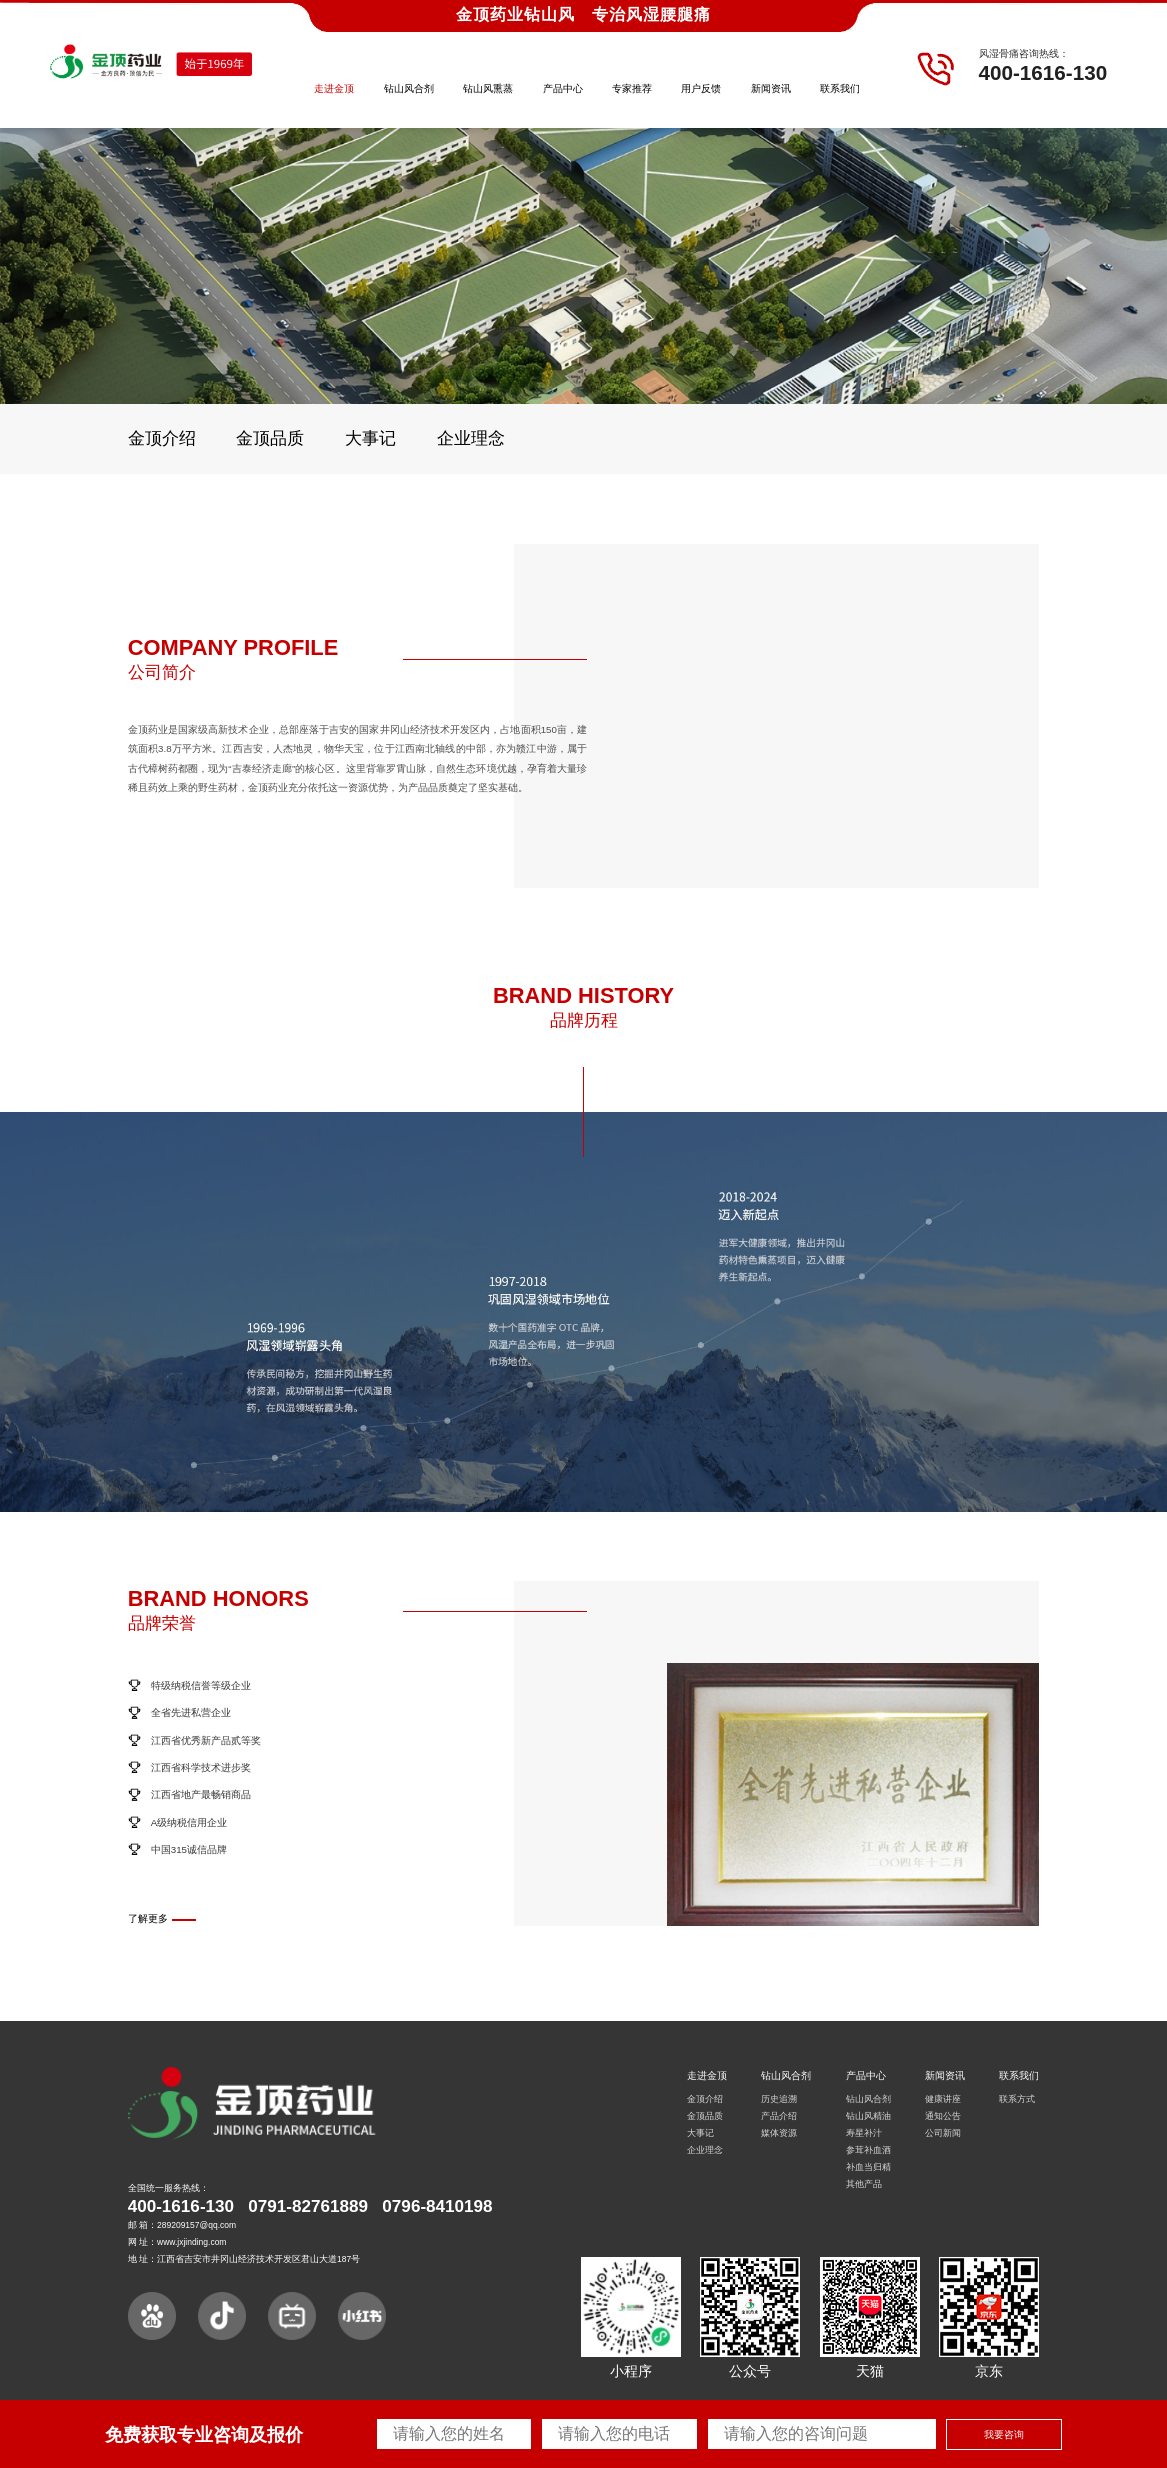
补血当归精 (868, 2167)
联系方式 (1017, 2099)
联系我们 (840, 88)
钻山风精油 (868, 2116)
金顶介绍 (162, 438)
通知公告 (943, 2116)
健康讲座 (943, 2099)
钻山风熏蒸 (488, 88)
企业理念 (471, 438)
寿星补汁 (864, 2133)
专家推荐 (632, 88)
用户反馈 (701, 88)
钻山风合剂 (409, 88)
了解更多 (148, 1918)
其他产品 (864, 2184)
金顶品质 (270, 438)
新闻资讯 (771, 88)
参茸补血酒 (868, 2150)
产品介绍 (779, 2116)
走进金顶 (334, 88)
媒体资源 (779, 2133)
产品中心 (563, 88)
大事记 (370, 438)
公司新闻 (943, 2133)
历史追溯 (779, 2099)
